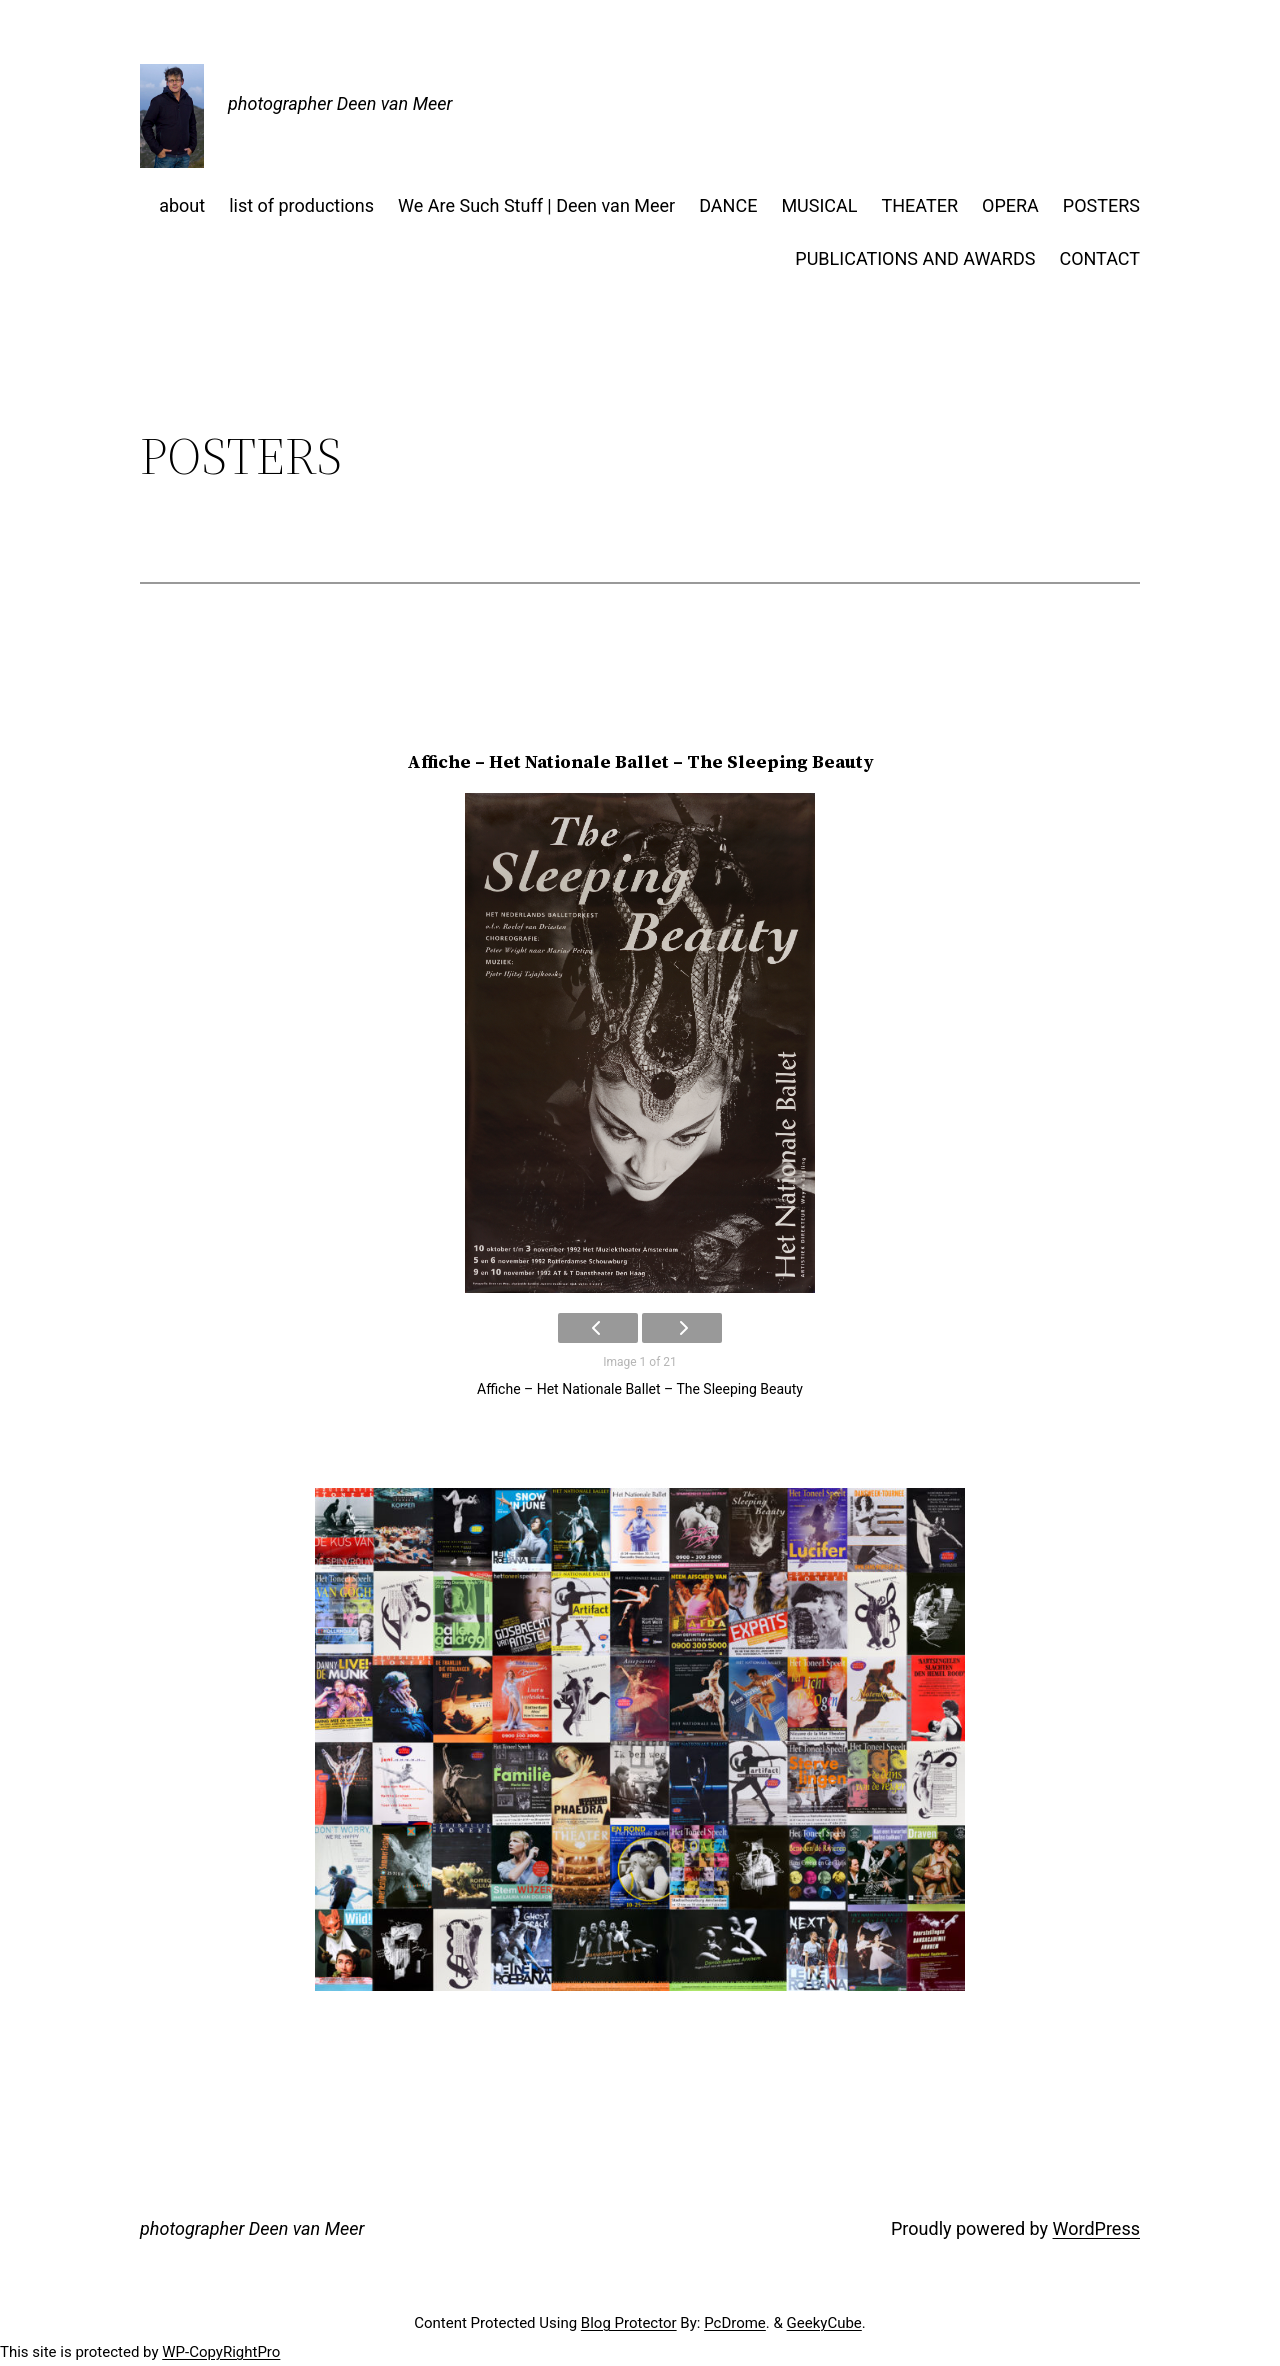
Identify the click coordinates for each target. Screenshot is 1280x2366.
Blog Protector (629, 2323)
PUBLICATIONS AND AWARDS (915, 258)
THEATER (920, 205)
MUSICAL (819, 205)
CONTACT (1099, 258)
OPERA (1010, 205)
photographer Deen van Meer (340, 103)
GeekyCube (824, 2323)
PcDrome (735, 2323)
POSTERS (1101, 205)
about (182, 205)
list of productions (301, 205)
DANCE (728, 205)
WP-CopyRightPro (221, 2352)
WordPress (1096, 2228)
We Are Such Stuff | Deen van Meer (536, 205)
